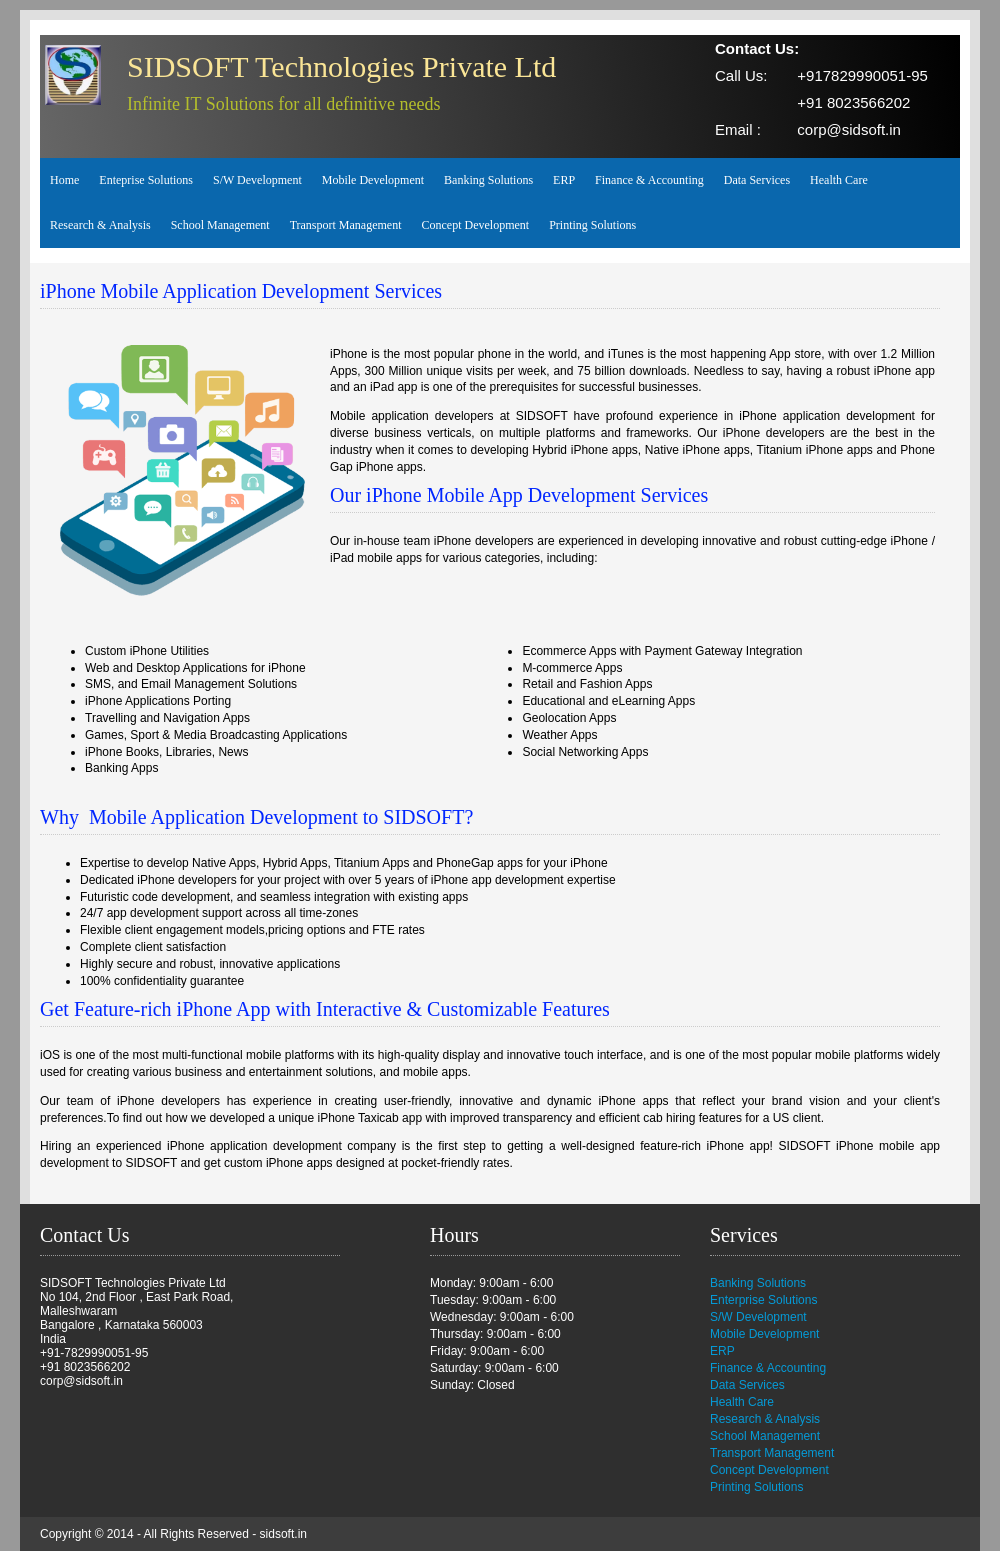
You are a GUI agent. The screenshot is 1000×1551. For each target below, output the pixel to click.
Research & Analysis (100, 225)
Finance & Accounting (649, 180)
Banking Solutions (488, 180)
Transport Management (346, 225)
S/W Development (257, 180)
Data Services (757, 180)
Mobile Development (373, 180)
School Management (220, 225)
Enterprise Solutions (763, 1300)
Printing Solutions (592, 225)
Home (64, 180)
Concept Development (476, 225)
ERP (564, 180)
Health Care (839, 180)
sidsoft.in (283, 1534)
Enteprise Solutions (146, 180)
